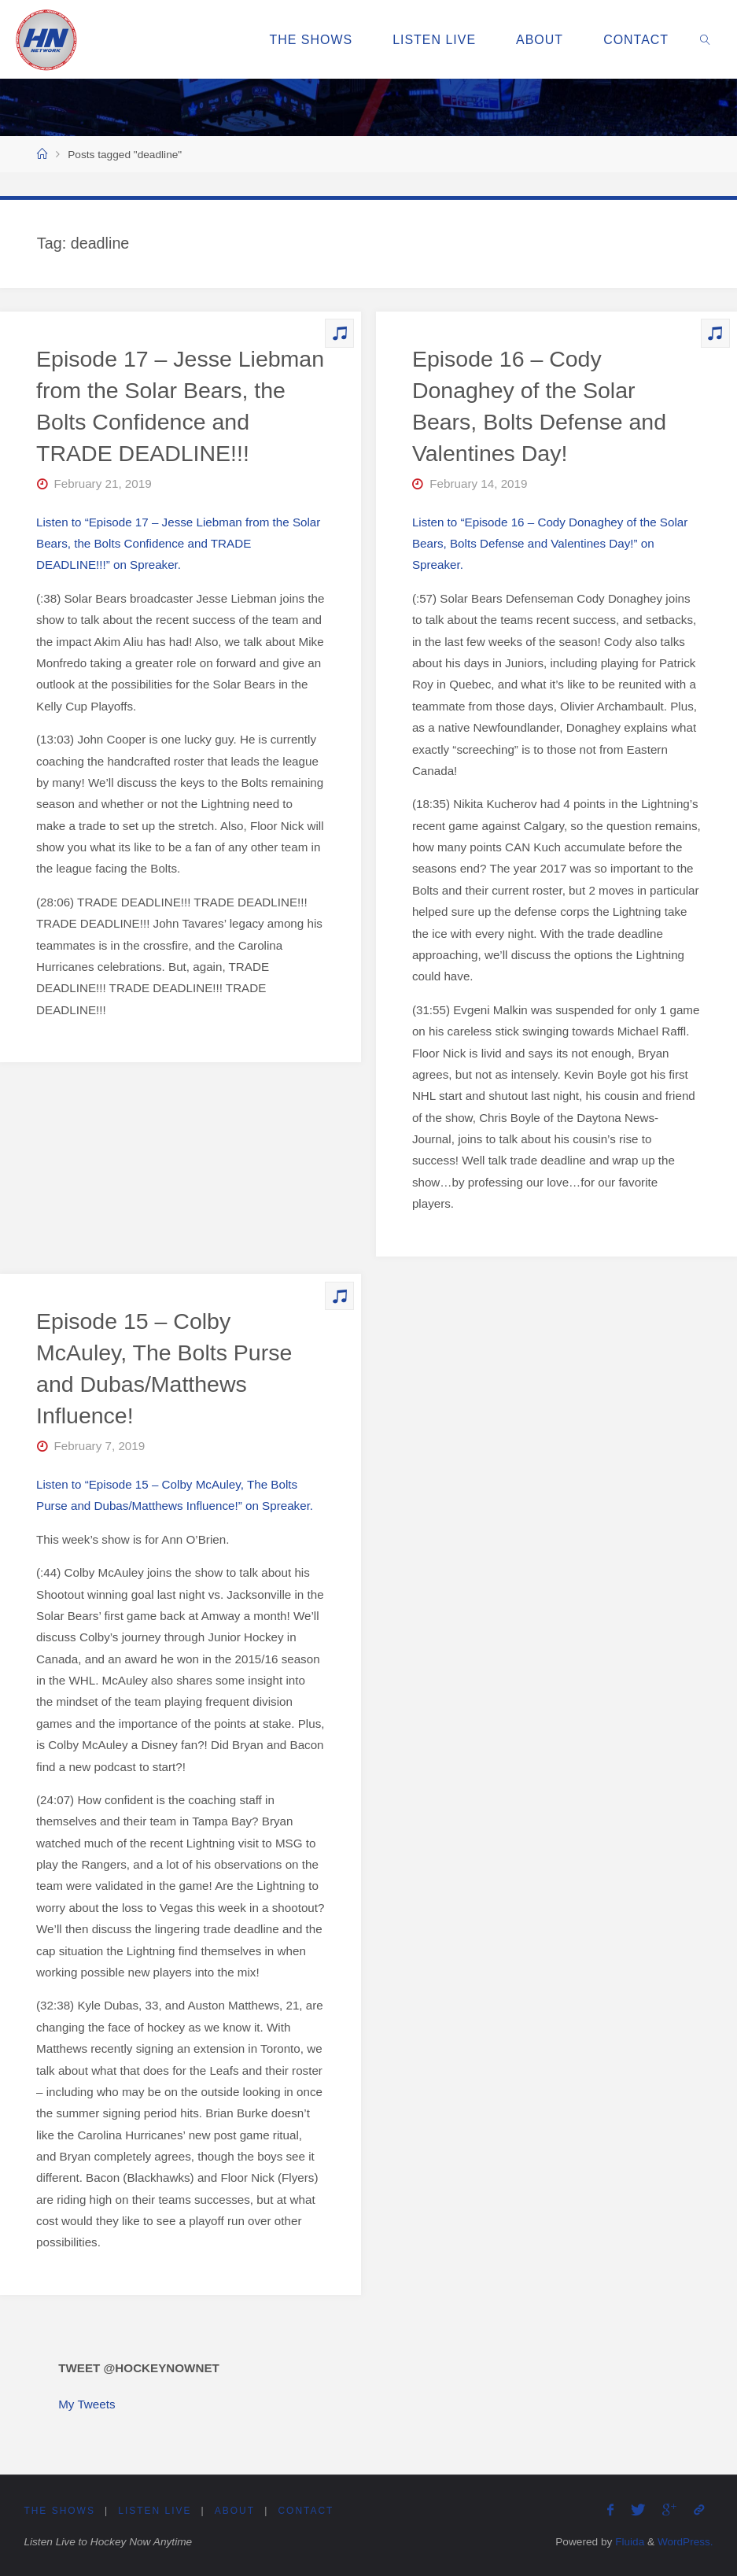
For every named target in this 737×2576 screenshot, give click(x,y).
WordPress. (685, 2542)
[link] (706, 39)
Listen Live (156, 2510)
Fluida (628, 2542)
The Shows (60, 2510)
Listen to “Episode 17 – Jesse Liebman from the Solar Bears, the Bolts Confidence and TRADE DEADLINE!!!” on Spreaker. (178, 543)
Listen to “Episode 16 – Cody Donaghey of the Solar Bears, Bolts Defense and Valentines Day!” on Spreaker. (549, 543)
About (236, 2510)
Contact (309, 2510)
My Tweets (86, 2404)
